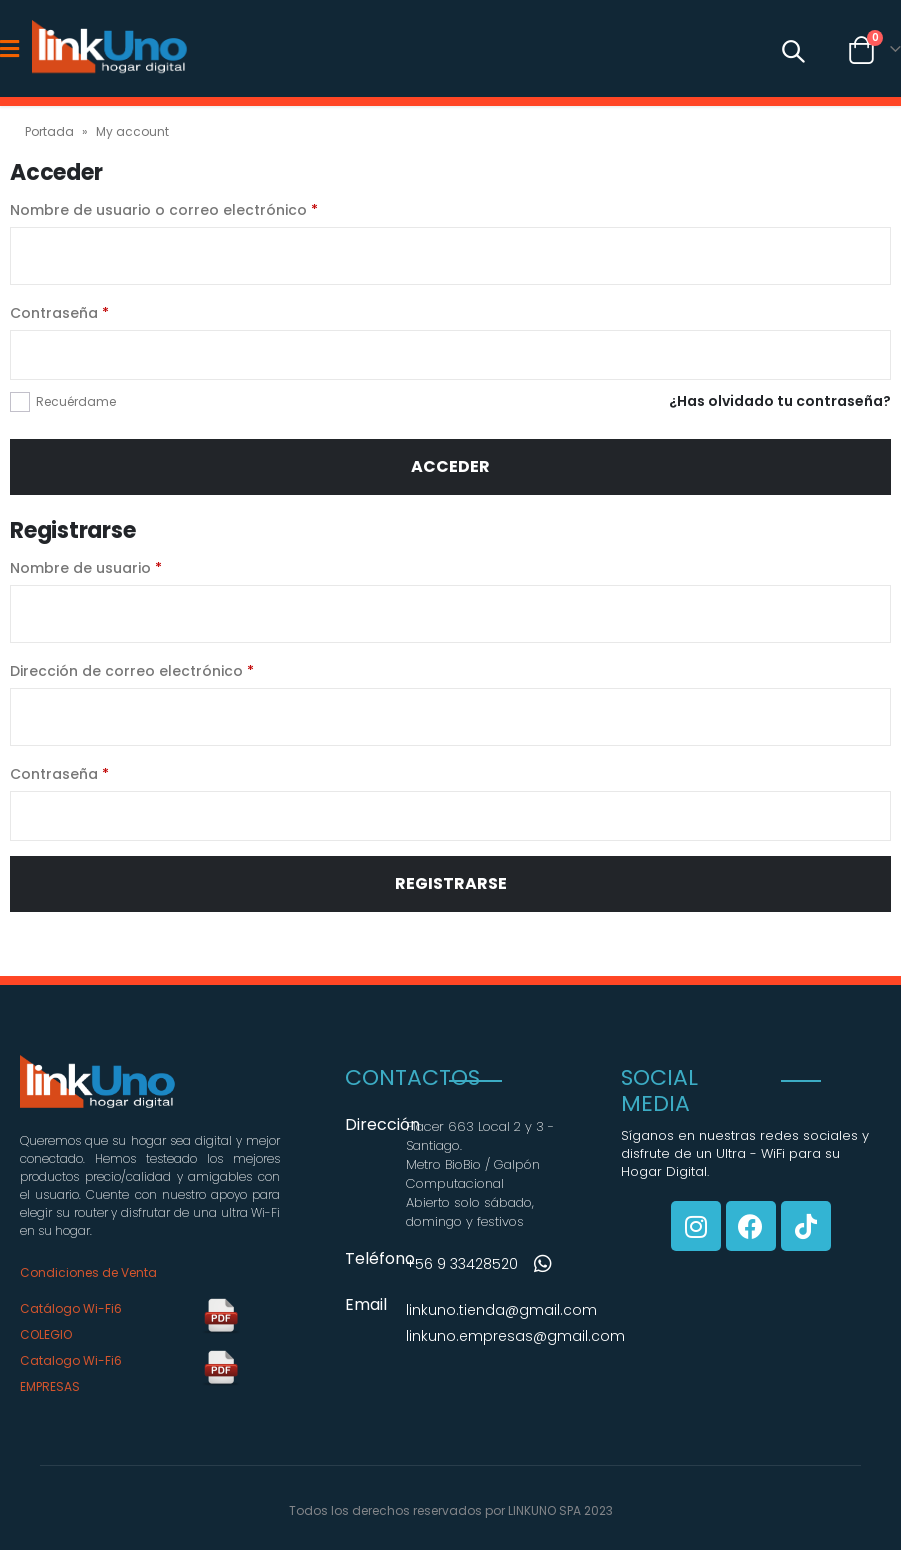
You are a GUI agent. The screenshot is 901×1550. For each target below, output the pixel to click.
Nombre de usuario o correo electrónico (164, 210)
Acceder (450, 466)
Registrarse (451, 883)
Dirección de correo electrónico (132, 671)
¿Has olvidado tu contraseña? (780, 401)
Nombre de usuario (86, 568)
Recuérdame (76, 401)
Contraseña (59, 313)
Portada (49, 131)
